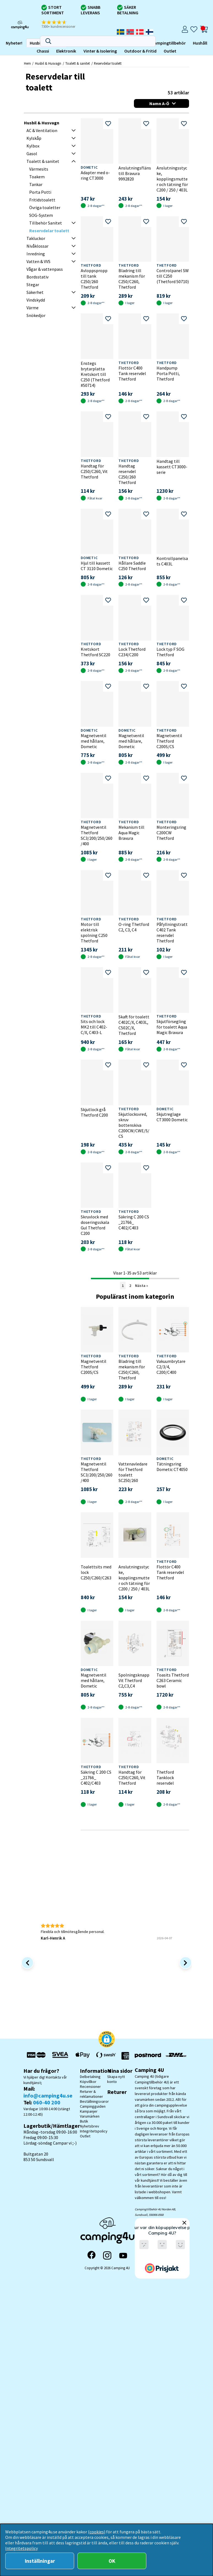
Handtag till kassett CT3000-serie (172, 466)
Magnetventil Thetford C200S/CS (169, 741)
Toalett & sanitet (77, 63)
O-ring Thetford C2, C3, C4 (133, 926)
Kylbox (32, 146)
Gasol (31, 153)
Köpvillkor (88, 2081)
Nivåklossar (37, 246)
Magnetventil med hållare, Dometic (93, 741)
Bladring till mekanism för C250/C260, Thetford (131, 279)
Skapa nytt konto (116, 2079)
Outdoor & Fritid (62, 51)
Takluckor (35, 238)
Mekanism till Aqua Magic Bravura (131, 832)
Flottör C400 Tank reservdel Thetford (132, 373)
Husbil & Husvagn (48, 63)
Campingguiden (93, 2106)
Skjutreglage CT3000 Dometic (172, 1116)
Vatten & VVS (38, 261)
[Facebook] (91, 2255)
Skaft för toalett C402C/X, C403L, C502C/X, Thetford (133, 1025)
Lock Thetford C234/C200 (131, 651)
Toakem (37, 176)
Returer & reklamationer (91, 2094)
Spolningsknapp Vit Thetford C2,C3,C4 (133, 1680)
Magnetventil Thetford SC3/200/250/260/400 (96, 835)
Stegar (32, 284)
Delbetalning (90, 2076)
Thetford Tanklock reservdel (165, 1777)
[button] (62, 24)
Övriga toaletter (44, 207)
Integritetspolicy (93, 2131)
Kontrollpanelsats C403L (172, 561)
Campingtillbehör (90, 43)
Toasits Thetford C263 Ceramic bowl (173, 1680)
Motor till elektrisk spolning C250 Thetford (94, 932)
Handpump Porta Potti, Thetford (168, 373)
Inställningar (40, 2561)
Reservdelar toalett (108, 63)
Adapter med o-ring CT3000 (95, 175)
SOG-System (41, 215)
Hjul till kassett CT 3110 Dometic (97, 565)
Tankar (35, 184)
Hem (27, 63)
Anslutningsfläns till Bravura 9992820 (134, 173)
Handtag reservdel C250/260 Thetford (127, 474)
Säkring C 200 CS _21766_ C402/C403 (133, 1222)
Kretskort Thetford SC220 (95, 651)
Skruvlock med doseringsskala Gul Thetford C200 (95, 1225)
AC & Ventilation (41, 130)
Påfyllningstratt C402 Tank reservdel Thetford (172, 932)
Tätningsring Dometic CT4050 (172, 1466)
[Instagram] (107, 2255)
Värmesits (38, 169)
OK (112, 2561)
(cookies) (96, 2531)
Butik (84, 2121)
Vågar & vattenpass (44, 269)
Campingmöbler (50, 43)
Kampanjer (89, 2111)
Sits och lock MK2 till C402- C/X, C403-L (94, 1027)
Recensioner (90, 2086)
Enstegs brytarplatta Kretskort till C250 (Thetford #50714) (95, 374)
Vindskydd (35, 300)
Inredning (35, 253)
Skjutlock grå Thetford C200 (94, 1112)
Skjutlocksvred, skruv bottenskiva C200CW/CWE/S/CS (133, 1125)
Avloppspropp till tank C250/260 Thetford (94, 279)
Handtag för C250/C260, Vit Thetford (94, 471)
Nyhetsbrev (89, 2126)
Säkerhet (35, 292)
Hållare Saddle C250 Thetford (132, 565)
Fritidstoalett (42, 200)
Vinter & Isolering (22, 51)
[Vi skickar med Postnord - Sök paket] (146, 2056)
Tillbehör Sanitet (45, 223)
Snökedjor (35, 315)
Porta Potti (40, 192)
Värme (32, 307)
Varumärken (89, 2116)
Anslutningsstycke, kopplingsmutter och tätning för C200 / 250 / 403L (172, 179)
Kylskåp (33, 138)
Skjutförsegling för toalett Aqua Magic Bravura (172, 1027)
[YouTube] (123, 2255)
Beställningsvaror (94, 2101)
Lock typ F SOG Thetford (170, 651)
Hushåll (122, 43)
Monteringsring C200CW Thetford (171, 832)
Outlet (91, 51)
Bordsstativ (37, 277)
